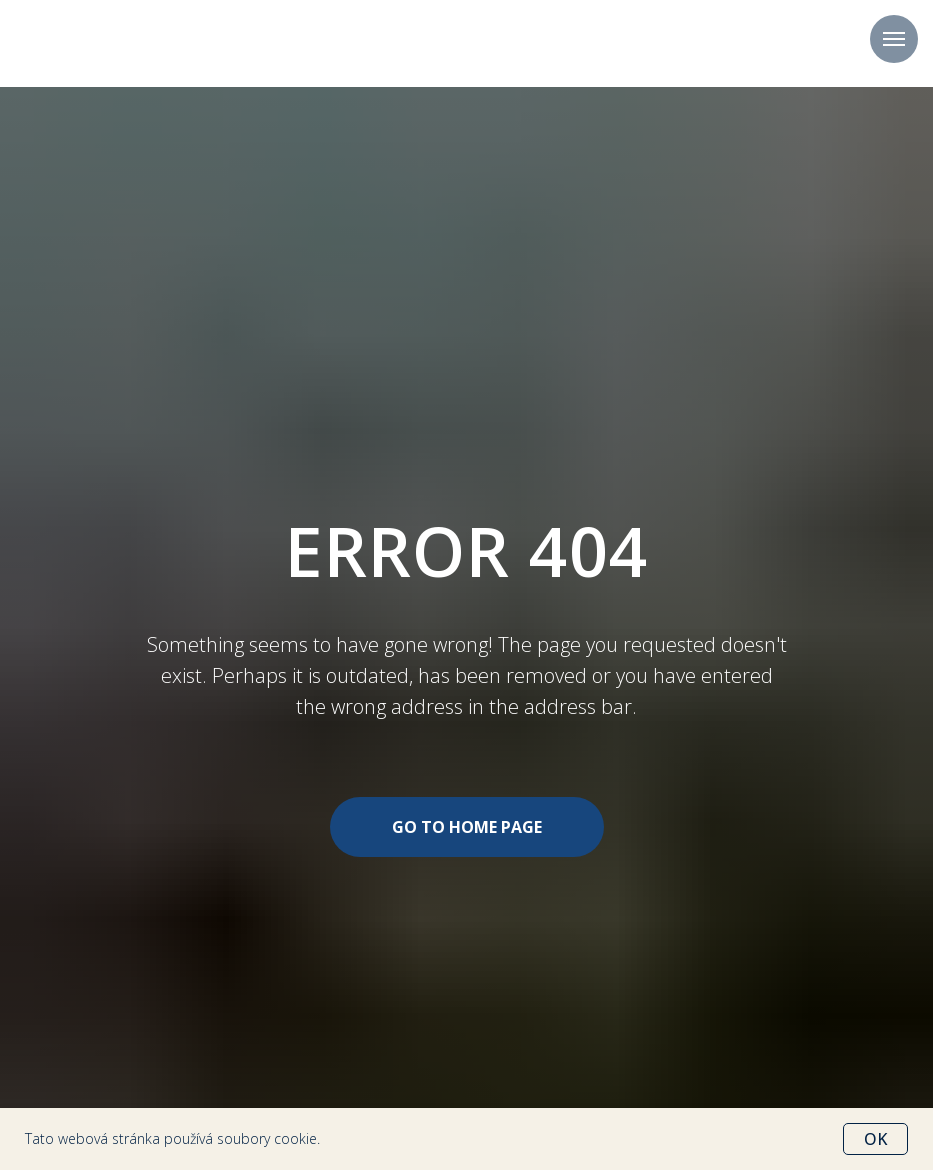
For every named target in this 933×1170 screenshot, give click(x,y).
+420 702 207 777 (467, 43)
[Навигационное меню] (894, 39)
